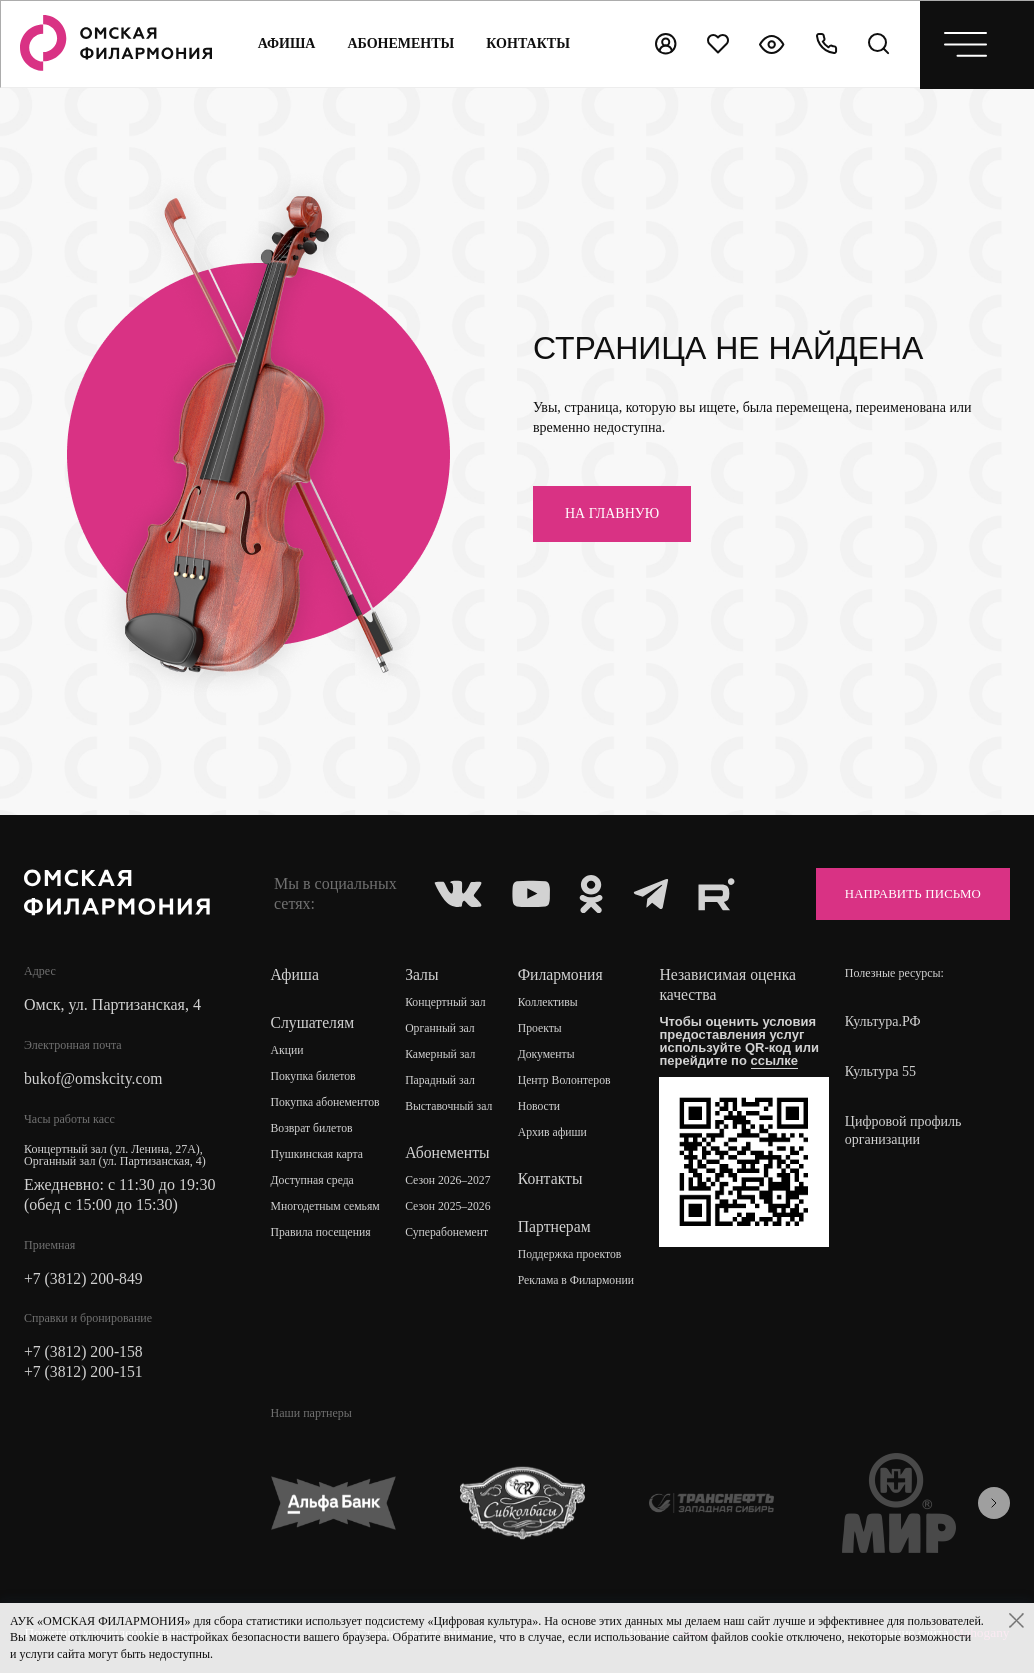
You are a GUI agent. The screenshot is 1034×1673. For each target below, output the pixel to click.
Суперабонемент (448, 1233)
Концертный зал (447, 1003)
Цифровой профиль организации (903, 1130)
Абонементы (400, 43)
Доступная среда (314, 1181)
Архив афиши (554, 1133)
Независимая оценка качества (730, 984)
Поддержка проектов (572, 1255)
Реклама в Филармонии (578, 1281)
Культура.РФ (883, 1021)
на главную (612, 513)
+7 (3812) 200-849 (84, 1278)
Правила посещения (322, 1233)
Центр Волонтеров (566, 1081)
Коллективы (550, 1003)
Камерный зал (442, 1055)
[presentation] (994, 1505)
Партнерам (556, 1226)
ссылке (777, 1060)
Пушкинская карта (318, 1155)
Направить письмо (905, 893)
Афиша (286, 43)
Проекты (541, 1029)
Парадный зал (442, 1081)
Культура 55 (880, 1071)
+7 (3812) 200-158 (84, 1352)
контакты (528, 43)
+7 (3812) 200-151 (84, 1372)
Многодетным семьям (327, 1207)
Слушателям (313, 1022)
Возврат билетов (313, 1129)
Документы (548, 1055)
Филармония (562, 974)
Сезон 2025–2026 (450, 1207)
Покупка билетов (314, 1077)
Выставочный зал (450, 1107)
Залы (423, 974)
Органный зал (441, 1029)
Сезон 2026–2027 (450, 1181)
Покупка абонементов (327, 1103)
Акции (288, 1051)
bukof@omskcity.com (94, 1078)
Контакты (552, 1178)
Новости (541, 1107)
